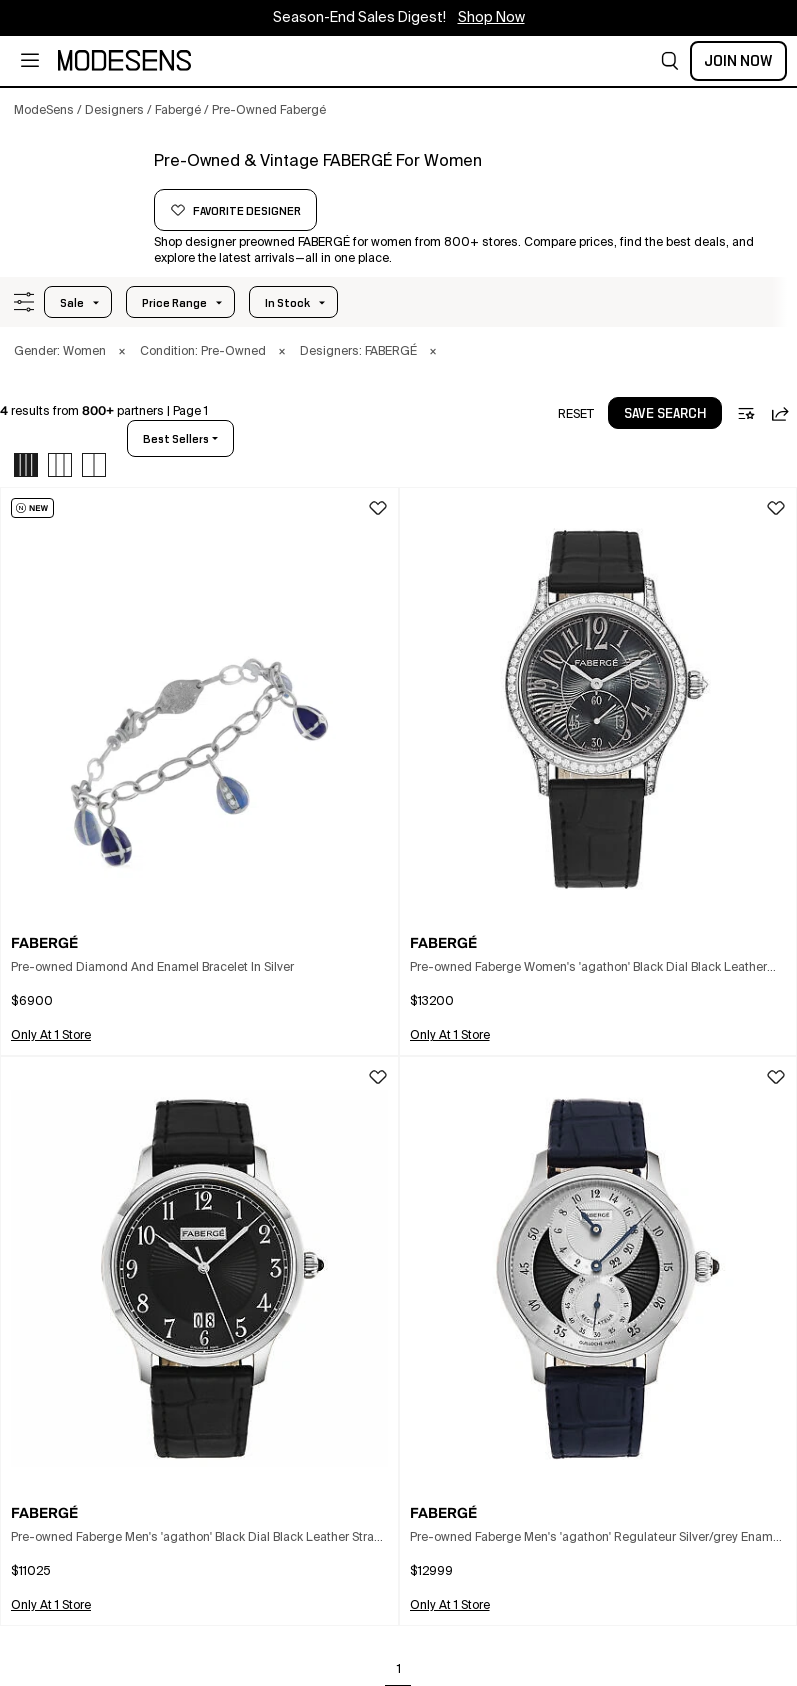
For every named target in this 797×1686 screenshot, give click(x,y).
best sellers (176, 439)
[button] (670, 61)
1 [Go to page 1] (399, 1670)
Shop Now (491, 18)
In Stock (287, 303)
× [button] (122, 352)
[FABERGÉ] (77, 187)
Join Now (738, 61)
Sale (72, 303)
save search (665, 414)
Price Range (174, 303)
